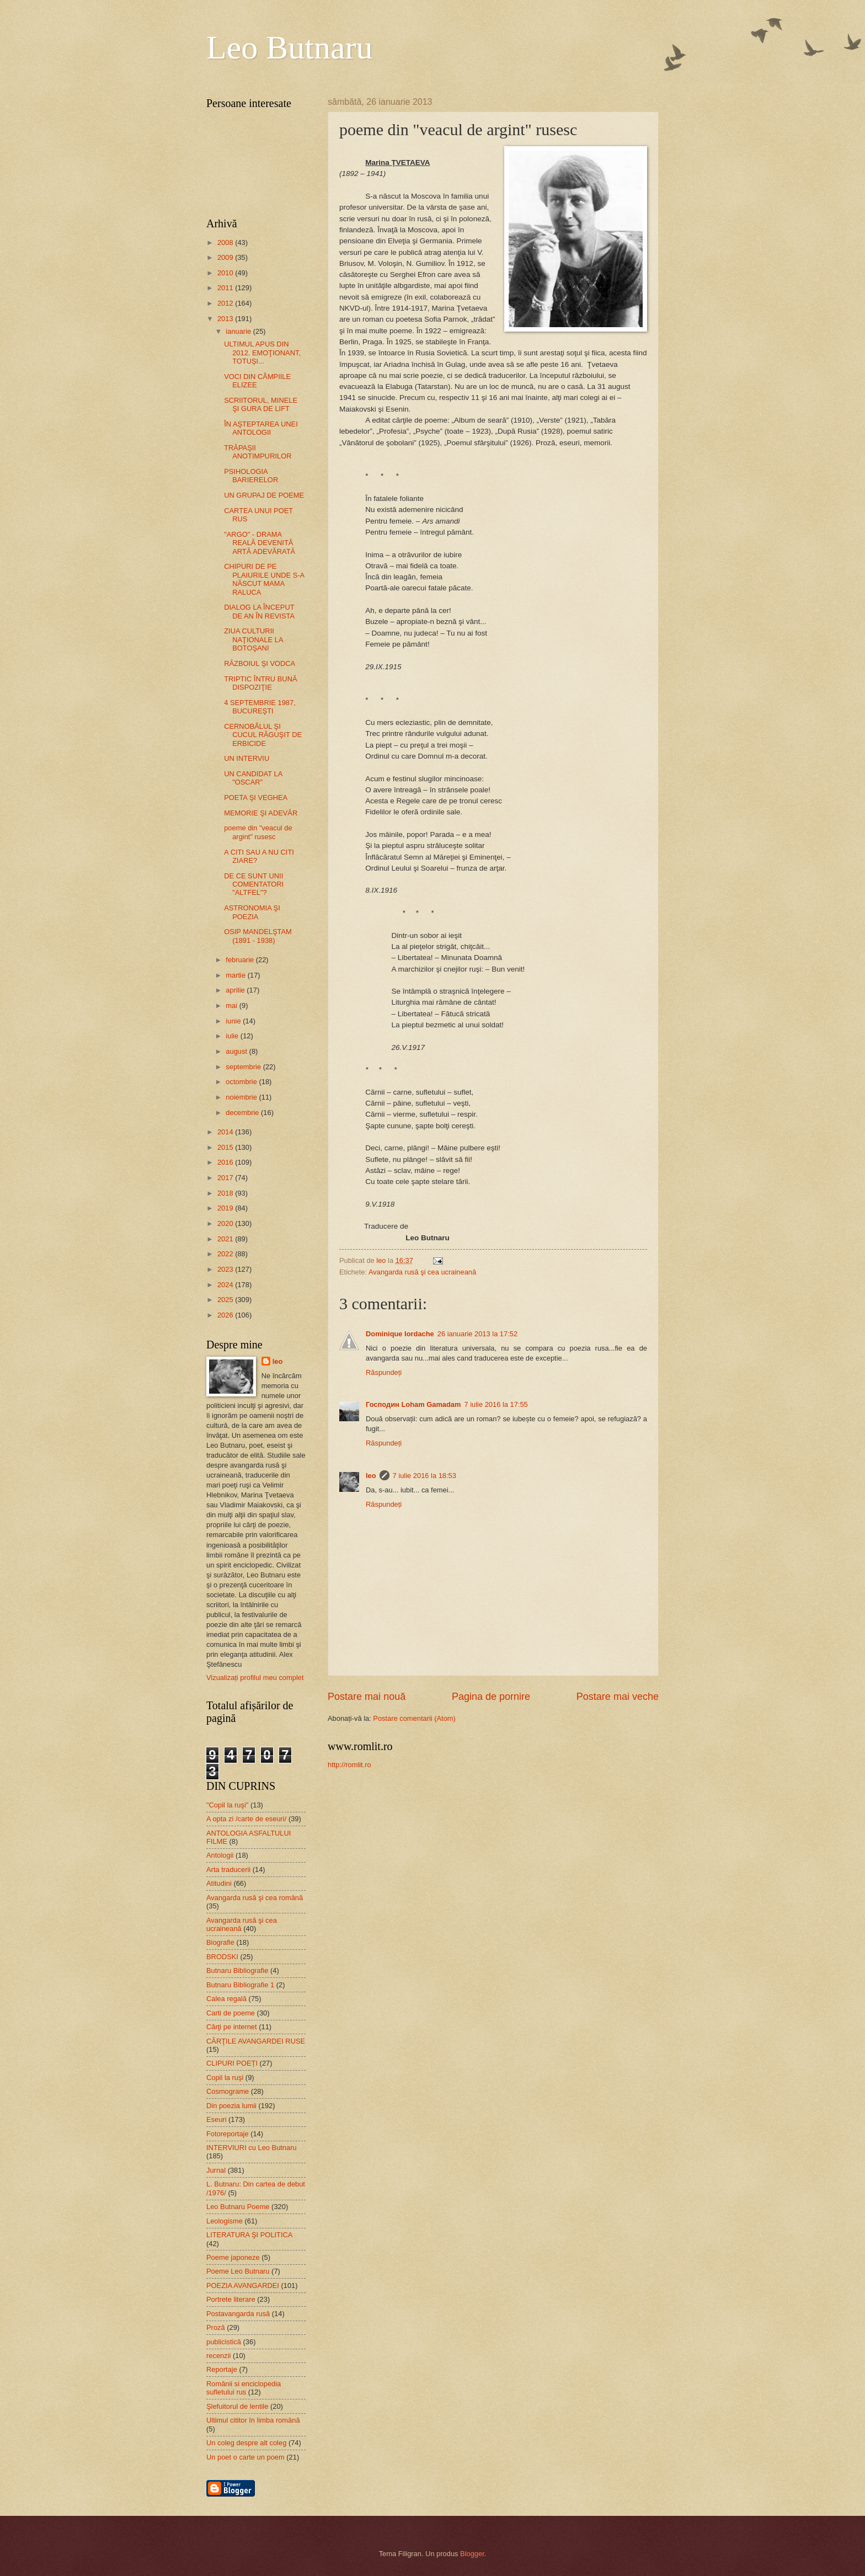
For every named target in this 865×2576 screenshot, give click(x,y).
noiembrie (242, 1097)
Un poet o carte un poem (245, 2457)
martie (236, 975)
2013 (226, 318)
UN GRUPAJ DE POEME (264, 495)
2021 (226, 1239)
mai (232, 1005)
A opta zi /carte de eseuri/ (246, 1819)
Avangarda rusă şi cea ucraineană (422, 1272)
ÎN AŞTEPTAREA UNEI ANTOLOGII (261, 428)
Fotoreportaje (227, 2134)
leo (371, 1475)
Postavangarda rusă (238, 2314)
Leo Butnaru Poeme (238, 2206)
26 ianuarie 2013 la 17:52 (477, 1334)
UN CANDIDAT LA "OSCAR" (253, 778)
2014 (226, 1132)
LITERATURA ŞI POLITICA (249, 2235)
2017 (226, 1178)
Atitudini (219, 1883)
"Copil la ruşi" (227, 1805)
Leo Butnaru (289, 47)
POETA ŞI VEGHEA (255, 797)
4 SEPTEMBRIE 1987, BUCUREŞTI (260, 706)
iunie (234, 1021)
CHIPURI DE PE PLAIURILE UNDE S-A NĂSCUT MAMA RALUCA (264, 579)
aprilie (236, 990)
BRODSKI (222, 1957)
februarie (240, 960)
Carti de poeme (230, 2013)
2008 (226, 242)
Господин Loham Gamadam (413, 1404)
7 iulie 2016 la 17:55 (495, 1404)
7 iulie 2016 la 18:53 (424, 1475)
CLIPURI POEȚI (232, 2063)
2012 (226, 303)
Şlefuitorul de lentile (237, 2406)
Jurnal (216, 2170)
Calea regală (226, 1998)
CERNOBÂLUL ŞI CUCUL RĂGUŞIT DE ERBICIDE (263, 735)
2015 (226, 1147)
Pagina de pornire (491, 1696)
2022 (226, 1254)
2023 (226, 1269)
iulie (233, 1036)
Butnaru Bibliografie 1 (240, 1985)
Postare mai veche (617, 1696)
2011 (226, 288)
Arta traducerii (228, 1869)
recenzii (218, 2355)
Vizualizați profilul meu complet (255, 1677)
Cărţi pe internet (231, 2027)
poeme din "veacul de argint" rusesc (258, 832)
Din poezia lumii (231, 2106)
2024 (226, 1285)
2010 (226, 273)
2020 (226, 1223)
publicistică (223, 2342)
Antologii (219, 1855)
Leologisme (224, 2221)
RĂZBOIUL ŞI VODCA (259, 663)
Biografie (220, 1942)
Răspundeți (384, 1372)
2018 (226, 1193)
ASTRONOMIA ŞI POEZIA (252, 912)
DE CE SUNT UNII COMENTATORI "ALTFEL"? (254, 884)
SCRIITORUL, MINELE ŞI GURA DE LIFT (260, 404)
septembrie (244, 1067)
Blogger (472, 2554)
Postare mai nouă (366, 1696)
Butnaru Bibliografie (237, 1970)
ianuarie (239, 331)
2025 (226, 1299)
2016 (226, 1162)
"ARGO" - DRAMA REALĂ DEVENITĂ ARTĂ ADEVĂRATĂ (259, 543)
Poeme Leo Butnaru (238, 2271)
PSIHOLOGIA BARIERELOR (251, 475)
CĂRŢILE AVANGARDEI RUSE (255, 2041)
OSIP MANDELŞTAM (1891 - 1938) (258, 935)
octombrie (242, 1082)
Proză (215, 2327)
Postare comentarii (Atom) (414, 1718)
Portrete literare (230, 2299)
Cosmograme (227, 2091)
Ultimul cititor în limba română (253, 2420)
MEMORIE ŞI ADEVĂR (260, 813)
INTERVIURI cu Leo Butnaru (251, 2147)
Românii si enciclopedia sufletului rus (243, 2388)
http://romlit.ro (349, 1765)
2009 (226, 257)
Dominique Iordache (400, 1334)
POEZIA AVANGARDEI (242, 2285)
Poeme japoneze (233, 2257)
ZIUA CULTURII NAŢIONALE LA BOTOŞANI (253, 639)
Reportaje (221, 2369)
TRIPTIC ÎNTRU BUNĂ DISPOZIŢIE (260, 683)
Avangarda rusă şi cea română (254, 1898)
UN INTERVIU (246, 758)
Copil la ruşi (224, 2077)
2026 (226, 1315)
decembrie (243, 1112)
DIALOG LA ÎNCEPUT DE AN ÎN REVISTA (259, 611)
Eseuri (216, 2119)
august (237, 1051)
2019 (226, 1208)
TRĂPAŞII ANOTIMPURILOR (257, 452)
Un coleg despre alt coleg (246, 2443)
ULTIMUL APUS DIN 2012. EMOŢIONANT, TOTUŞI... (262, 352)
